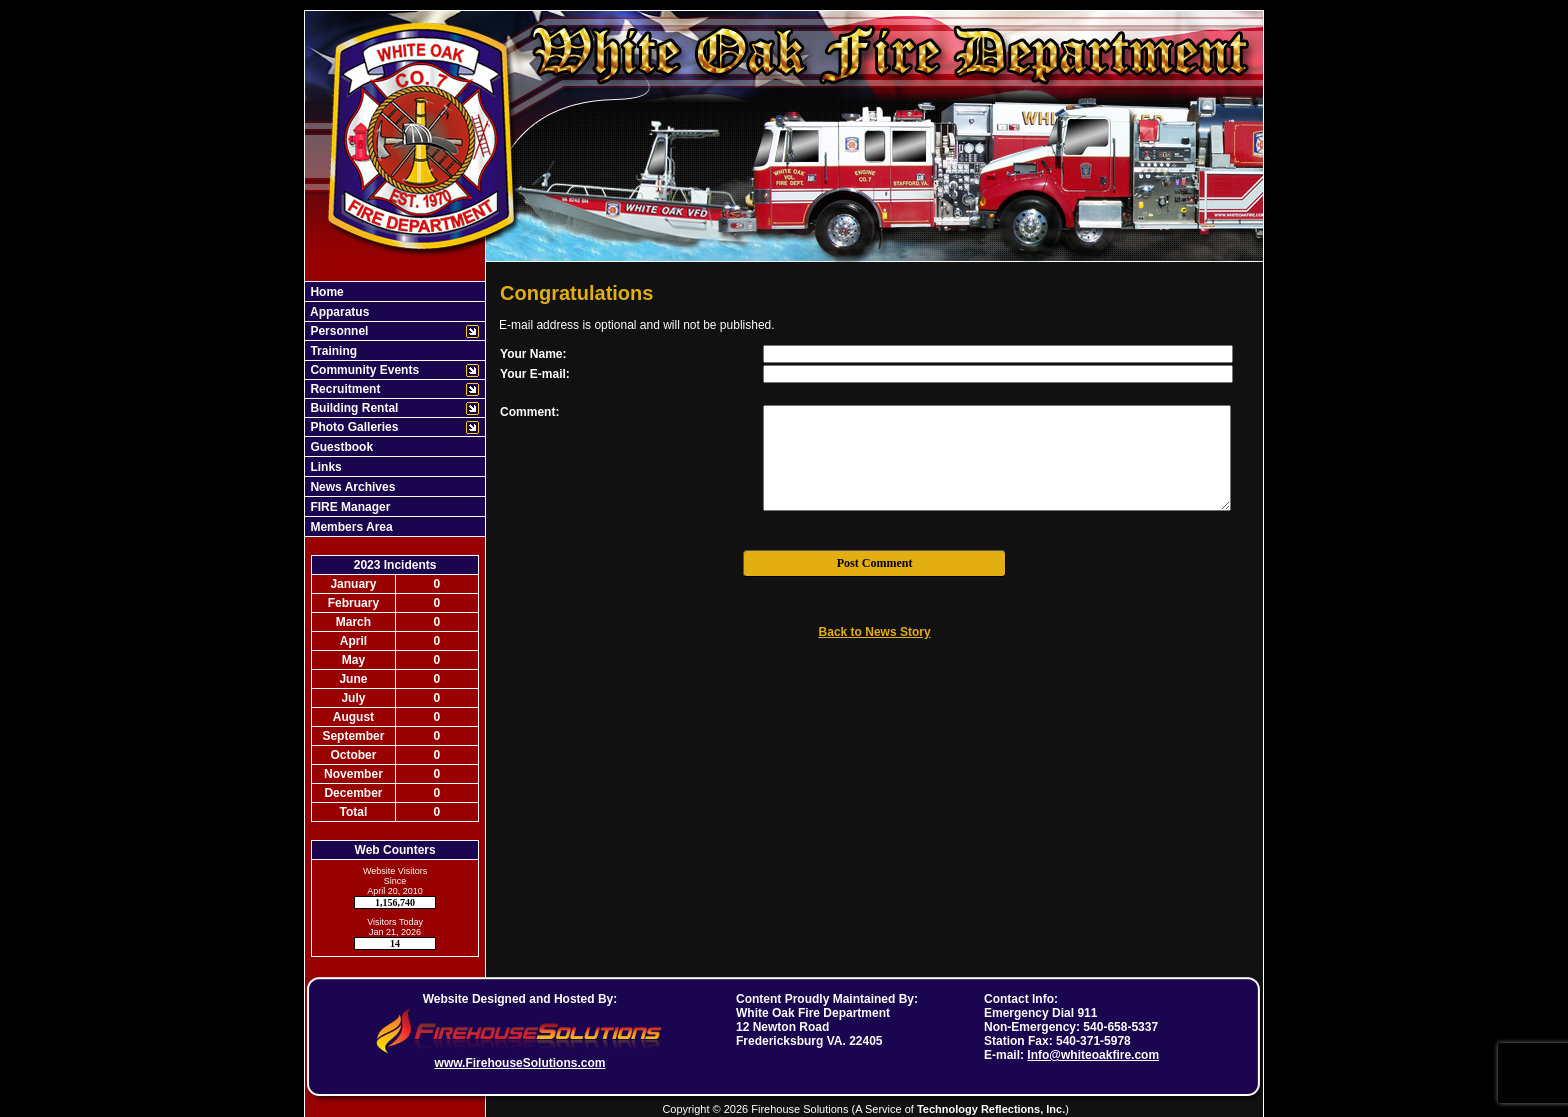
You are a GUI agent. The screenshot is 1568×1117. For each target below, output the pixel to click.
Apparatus (338, 312)
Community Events (363, 370)
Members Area (350, 527)
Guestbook (340, 447)
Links (324, 467)
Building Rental (352, 408)
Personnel (337, 331)
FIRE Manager (348, 507)
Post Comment (875, 563)
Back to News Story (875, 632)
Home (325, 292)
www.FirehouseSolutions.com (520, 1063)
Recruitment (343, 389)
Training (332, 351)
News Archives (351, 487)
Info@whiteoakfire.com (1093, 1055)
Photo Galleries (352, 427)
